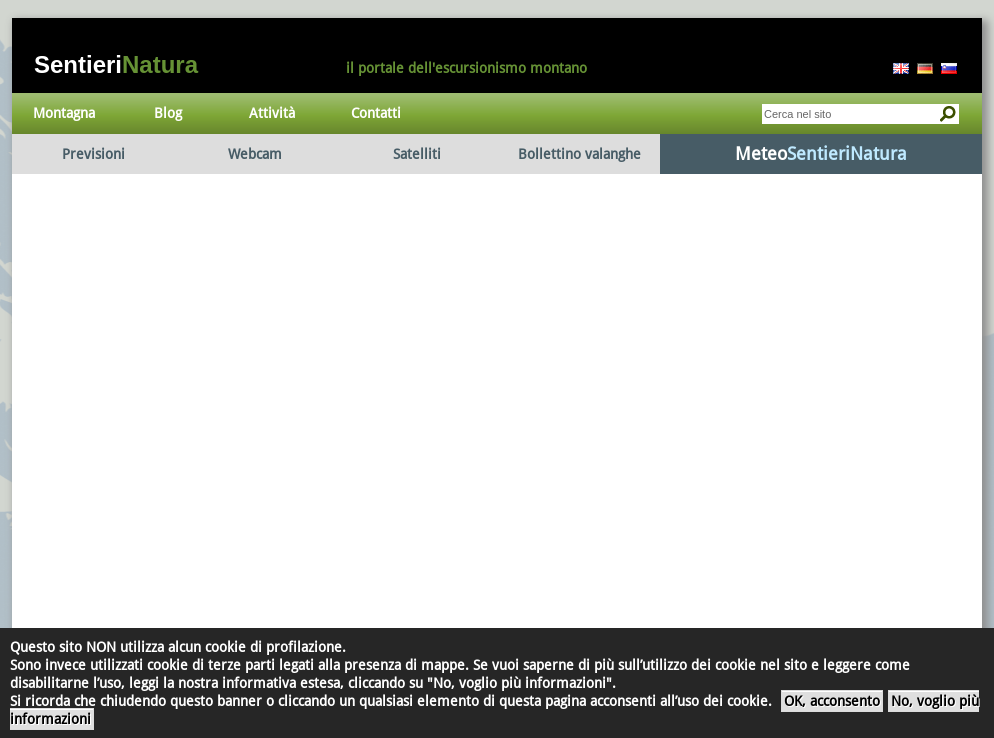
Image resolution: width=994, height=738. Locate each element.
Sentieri (116, 64)
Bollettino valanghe (579, 154)
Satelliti (417, 154)
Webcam (255, 154)
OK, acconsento (832, 701)
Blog (168, 113)
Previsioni (93, 154)
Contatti (376, 113)
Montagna (64, 113)
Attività (272, 113)
